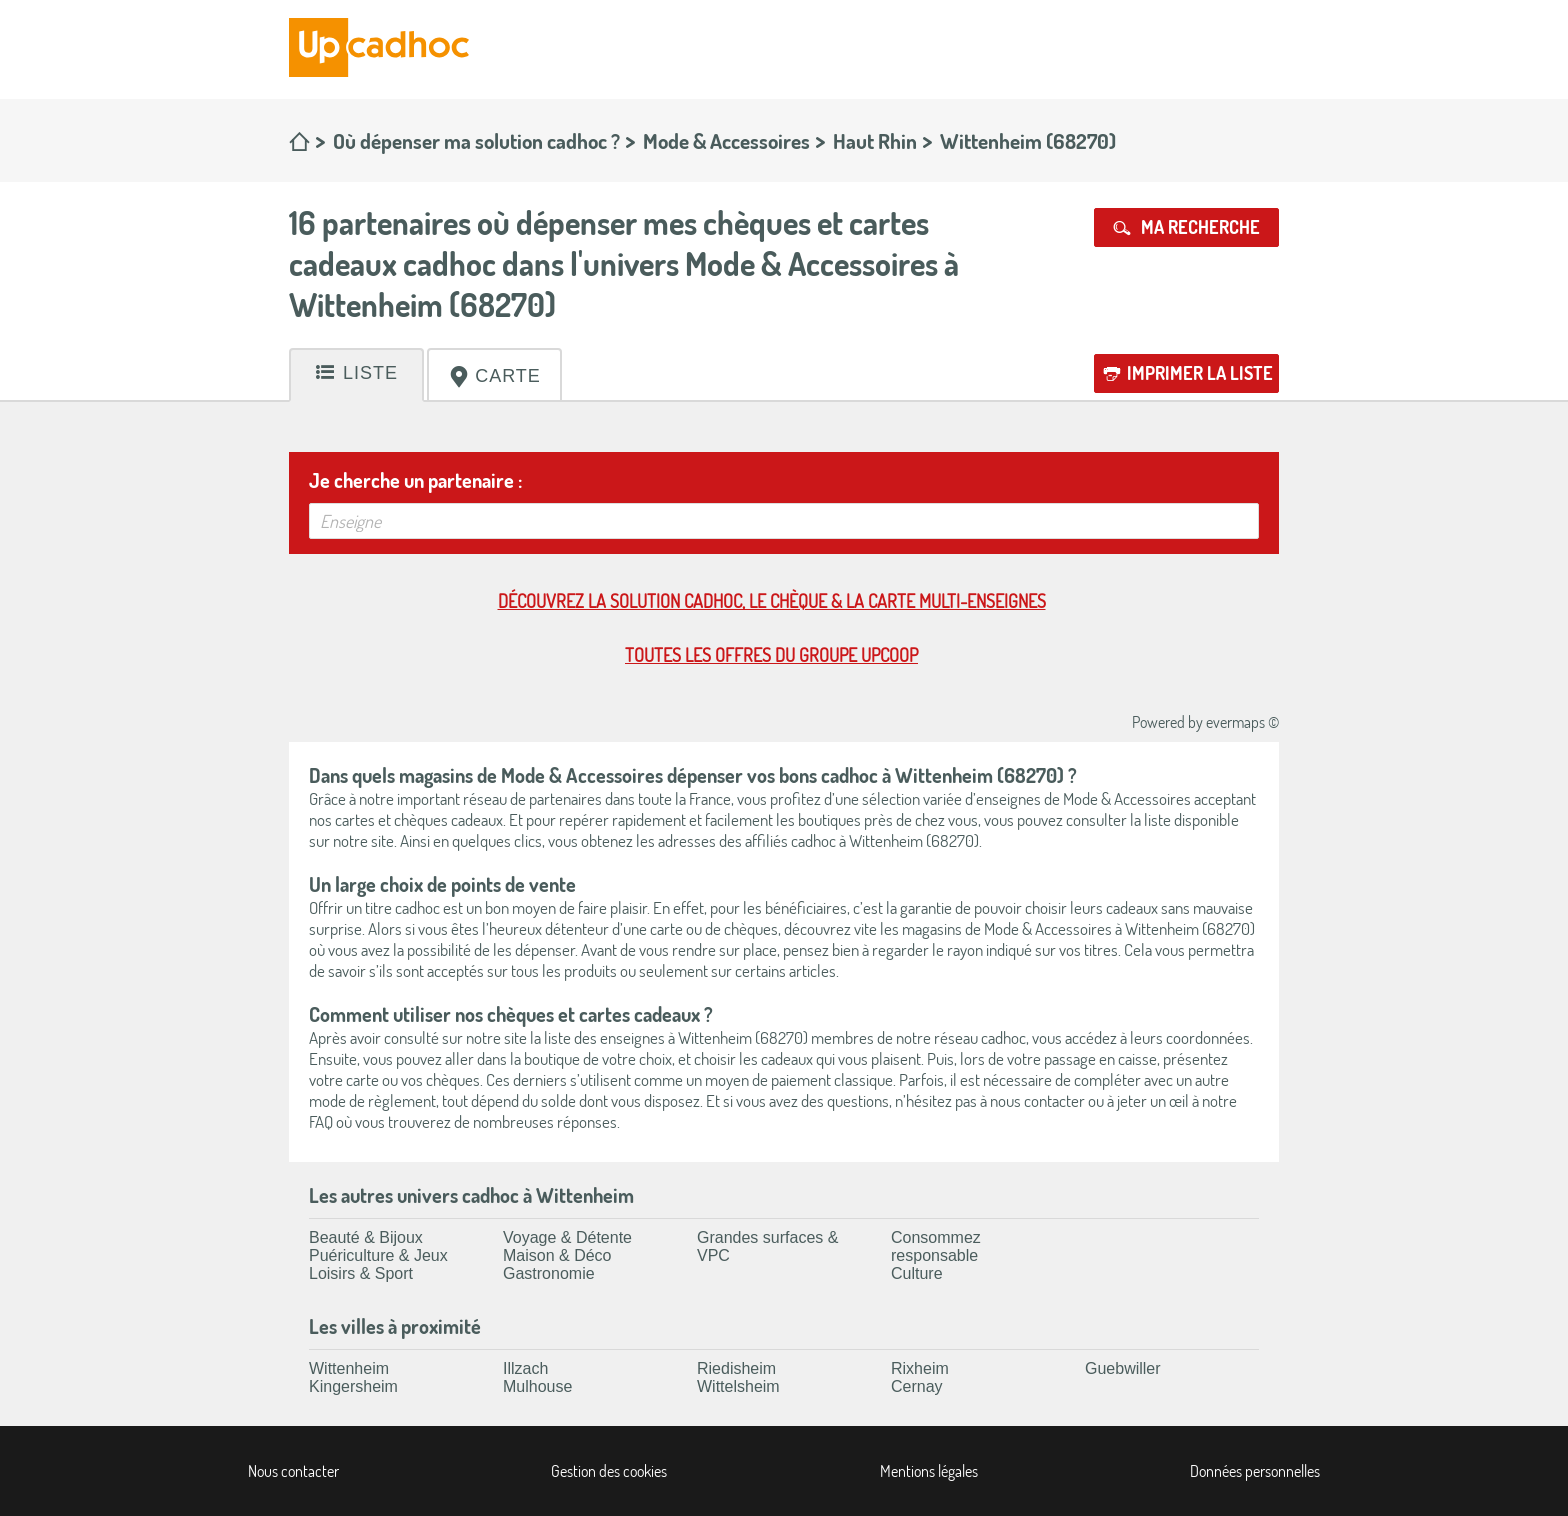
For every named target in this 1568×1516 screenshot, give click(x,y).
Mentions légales (929, 1471)
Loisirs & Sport (361, 1273)
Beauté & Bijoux (366, 1237)
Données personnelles (1255, 1471)
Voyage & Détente (567, 1237)
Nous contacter (293, 1471)
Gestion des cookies (609, 1471)
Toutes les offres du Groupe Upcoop (771, 655)
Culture (917, 1273)
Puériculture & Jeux (378, 1255)
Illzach (525, 1368)
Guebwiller (1123, 1368)
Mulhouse (537, 1386)
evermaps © (1242, 722)
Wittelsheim (738, 1386)
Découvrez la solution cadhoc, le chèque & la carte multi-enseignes (772, 601)
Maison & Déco (557, 1255)
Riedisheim (736, 1368)
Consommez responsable (936, 1246)
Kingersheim (353, 1386)
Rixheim (920, 1368)
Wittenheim (349, 1368)
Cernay (917, 1386)
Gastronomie (549, 1273)
